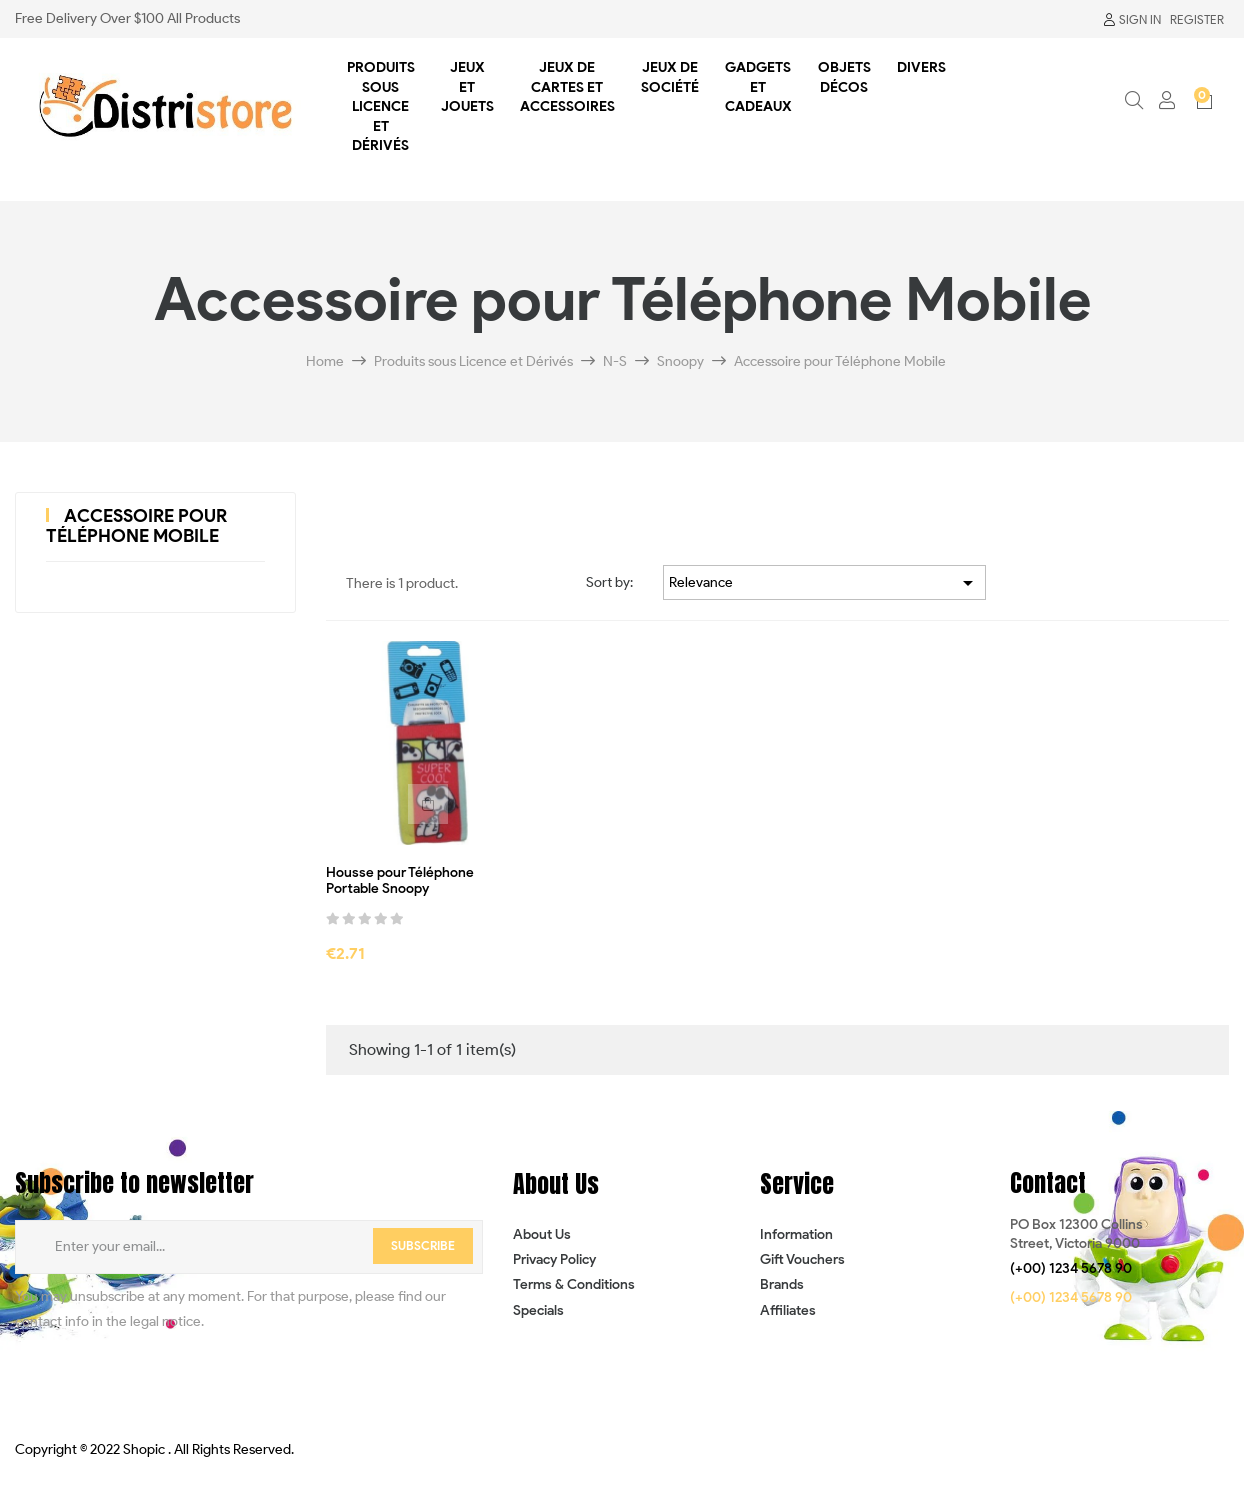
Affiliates (788, 1310)
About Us (542, 1234)
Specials (538, 1310)
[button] (1071, 1269)
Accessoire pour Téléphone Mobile (136, 526)
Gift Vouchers (802, 1259)
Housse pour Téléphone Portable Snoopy (400, 881)
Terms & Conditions (574, 1284)
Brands (782, 1284)
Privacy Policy (554, 1259)
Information (796, 1234)
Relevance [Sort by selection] (824, 583)
